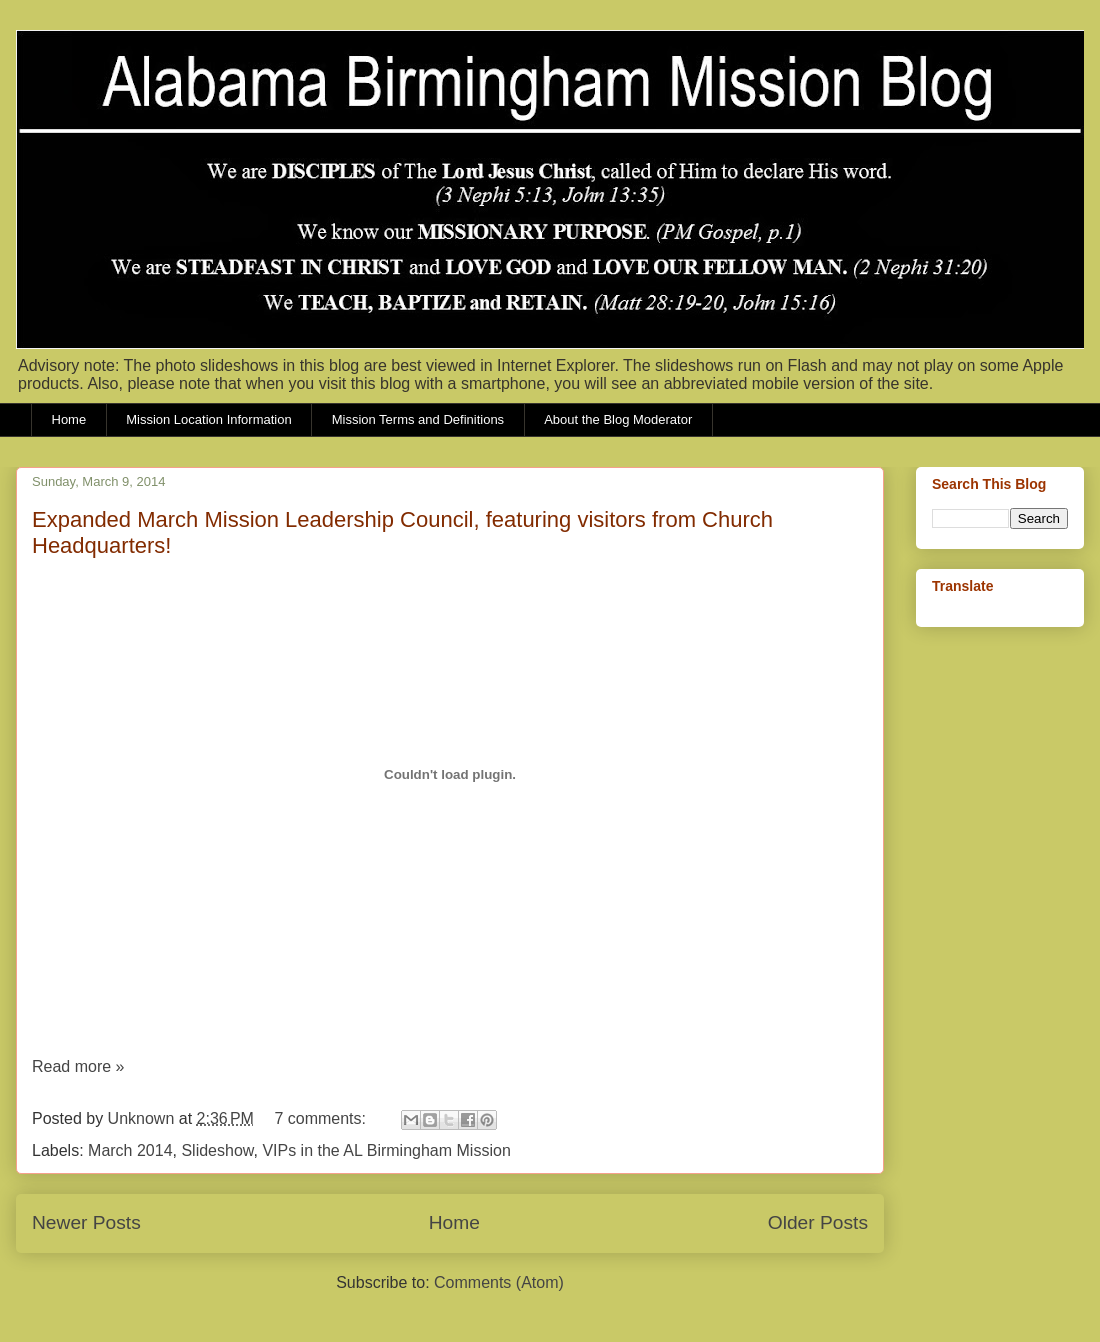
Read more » (78, 1066)
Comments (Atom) (499, 1282)
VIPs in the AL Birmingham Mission (386, 1150)
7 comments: (322, 1118)
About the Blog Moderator (618, 419)
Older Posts (818, 1222)
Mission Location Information (208, 419)
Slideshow (217, 1150)
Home (69, 419)
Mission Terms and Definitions (418, 419)
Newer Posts (86, 1222)
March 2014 (130, 1150)
